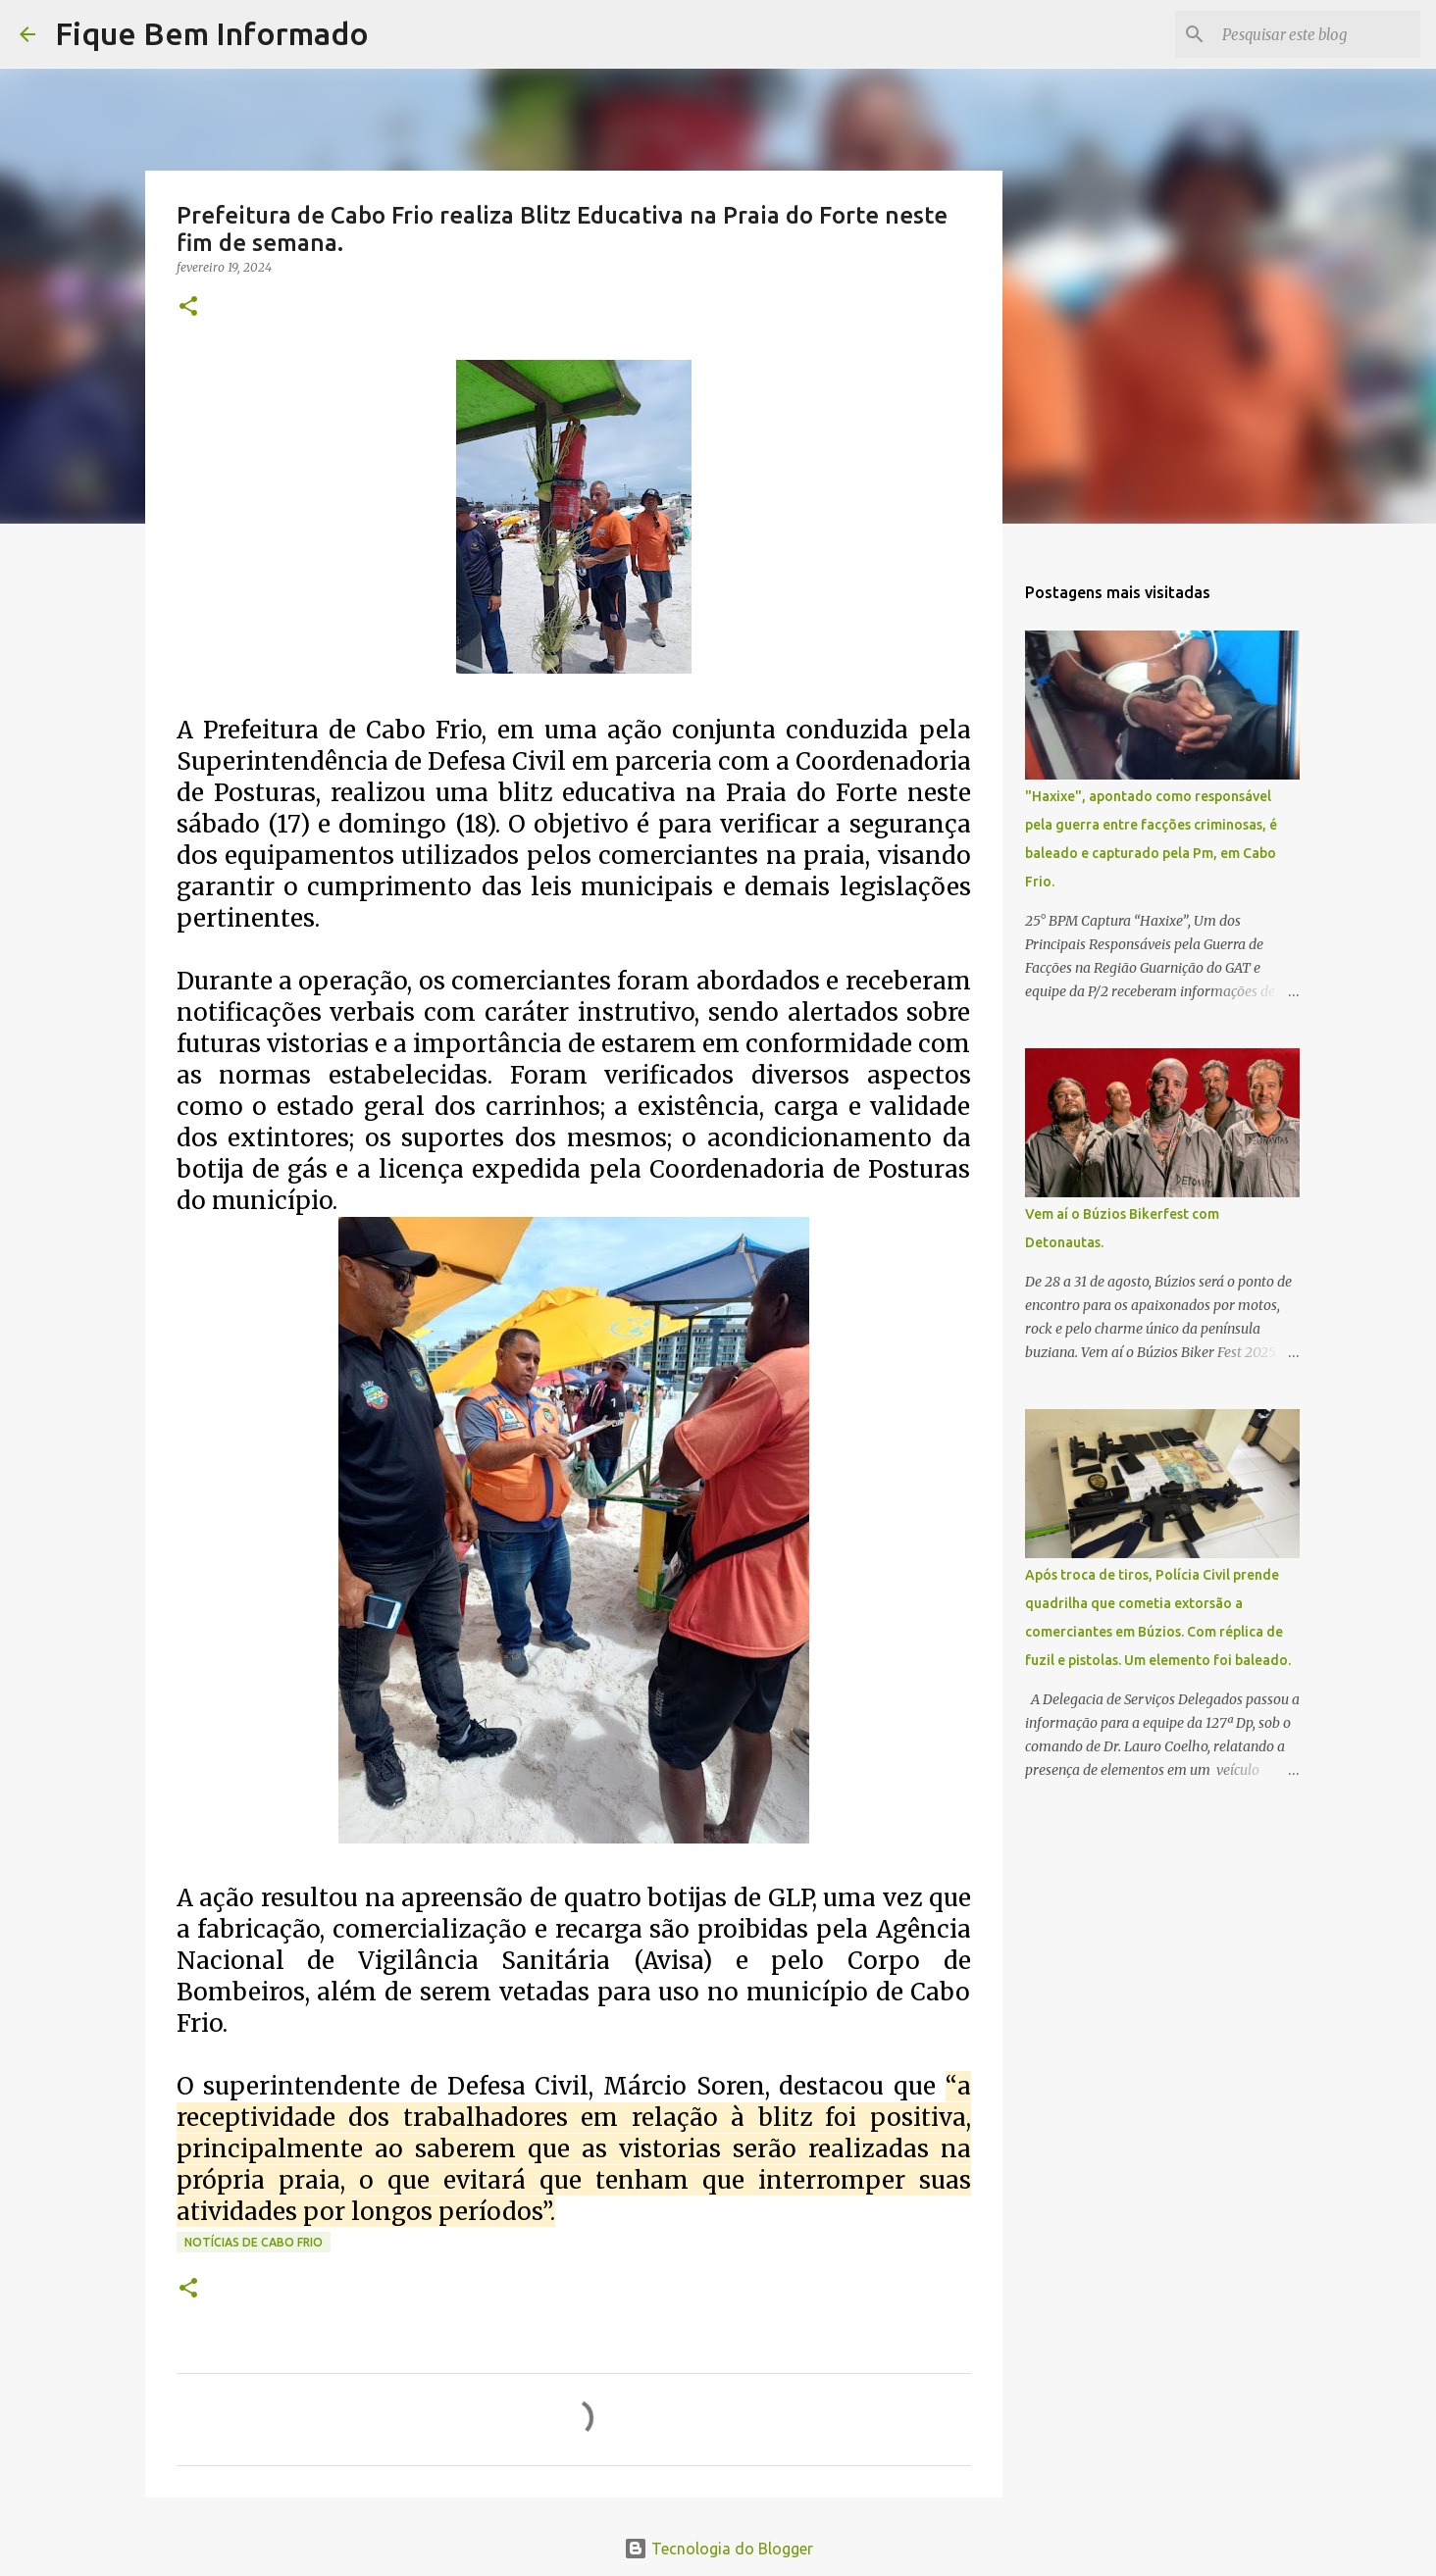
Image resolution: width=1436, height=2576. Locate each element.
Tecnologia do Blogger (718, 2548)
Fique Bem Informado (212, 33)
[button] (188, 307)
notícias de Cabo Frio (253, 2242)
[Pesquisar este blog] (1317, 34)
